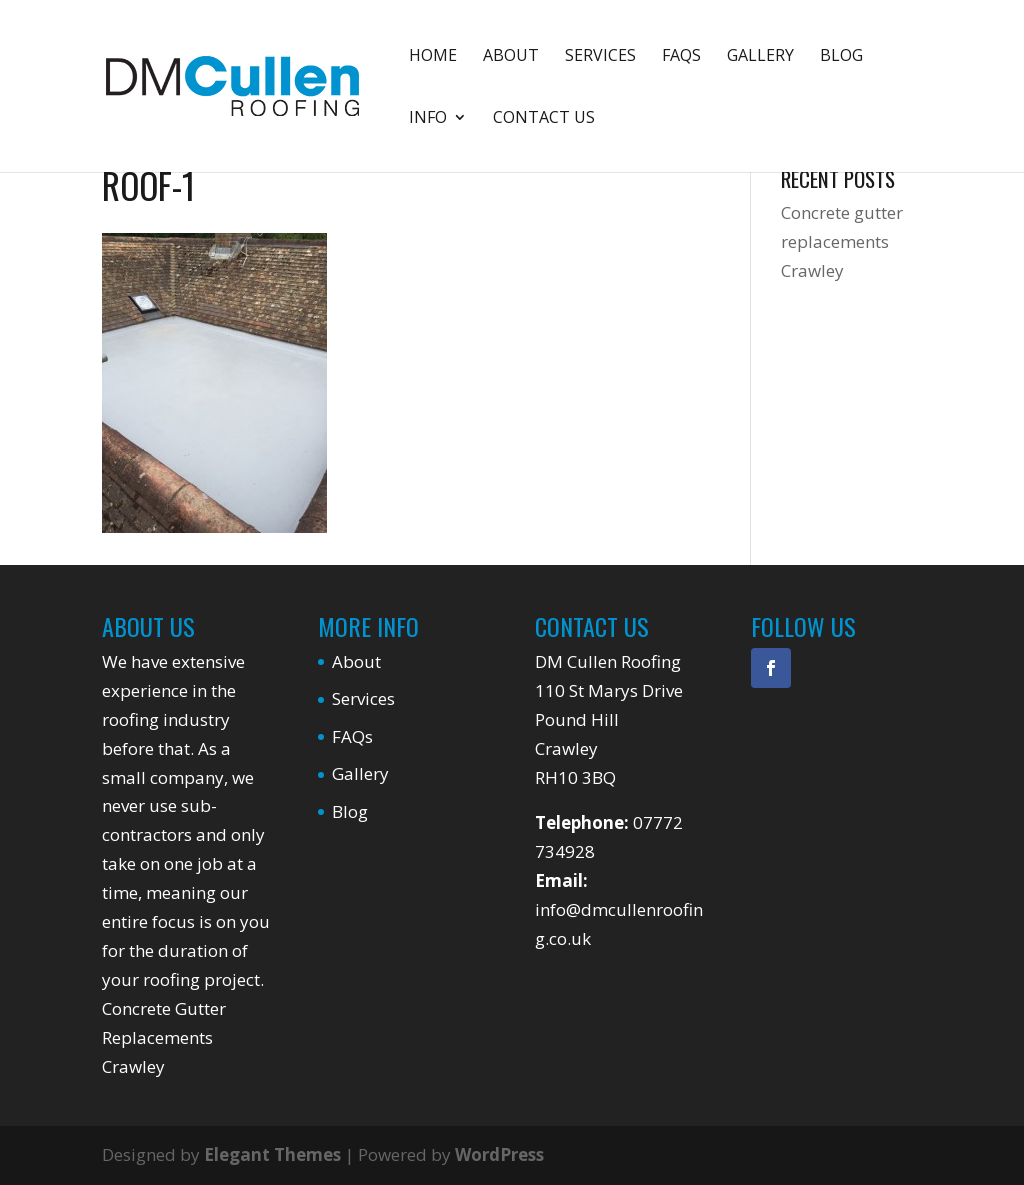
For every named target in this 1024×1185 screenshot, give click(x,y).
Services (600, 57)
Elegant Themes (272, 1154)
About (511, 57)
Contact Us (544, 119)
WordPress (499, 1154)
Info (428, 119)
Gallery (760, 57)
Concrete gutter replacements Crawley (842, 241)
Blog (841, 57)
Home (433, 57)
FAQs (681, 57)
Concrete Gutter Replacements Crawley (164, 1037)
